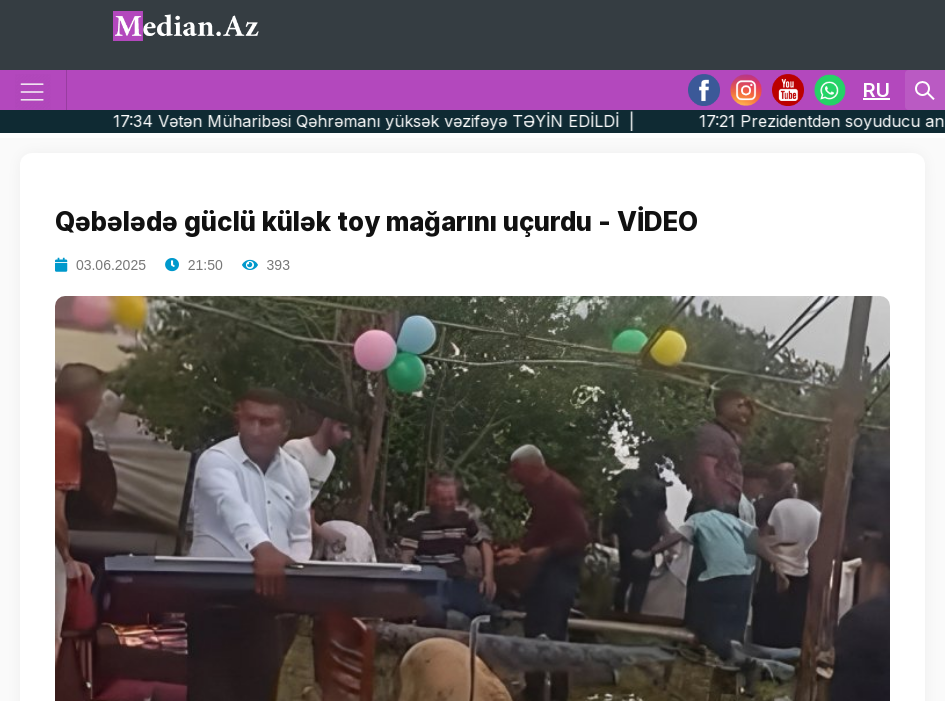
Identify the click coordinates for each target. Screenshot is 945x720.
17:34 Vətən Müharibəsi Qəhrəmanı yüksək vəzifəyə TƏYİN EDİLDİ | (411, 121)
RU (876, 90)
